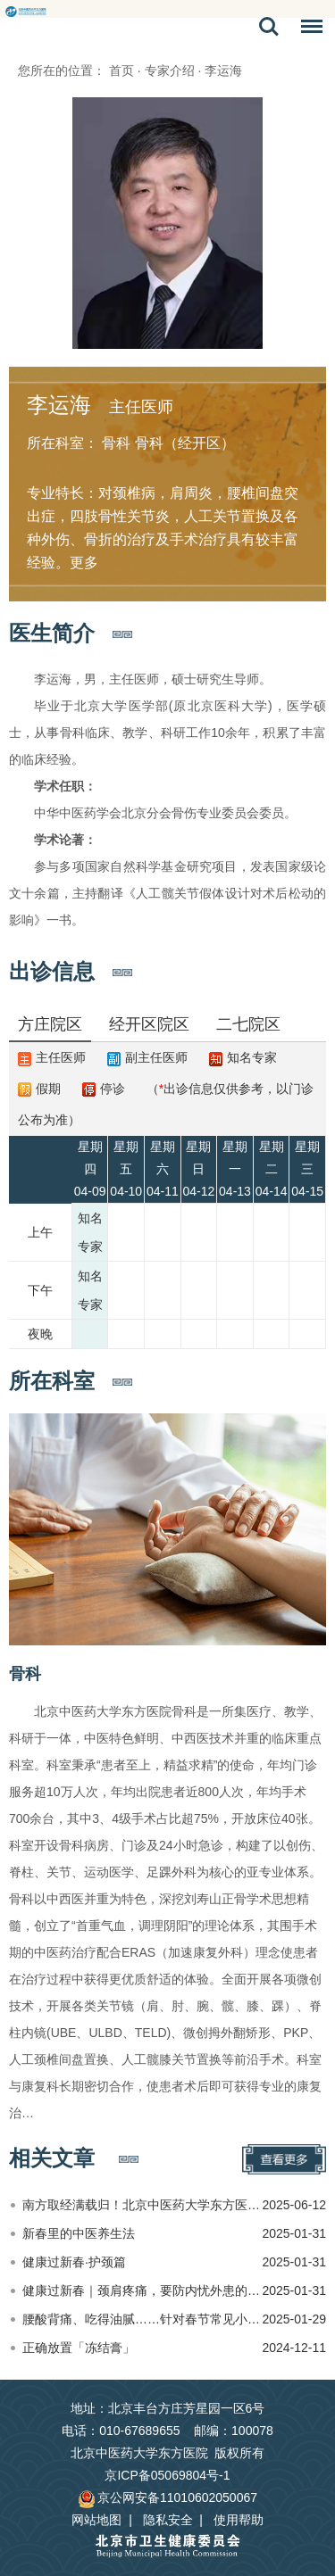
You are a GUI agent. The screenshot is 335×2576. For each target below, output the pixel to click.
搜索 (269, 26)
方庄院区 (50, 1024)
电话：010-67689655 (121, 2430)
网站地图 (96, 2520)
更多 (84, 562)
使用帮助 (239, 2520)
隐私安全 (168, 2520)
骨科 (25, 1674)
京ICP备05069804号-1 (167, 2475)
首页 (121, 70)
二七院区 (248, 1024)
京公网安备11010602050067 (167, 2497)
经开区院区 (149, 1024)
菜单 (307, 29)
